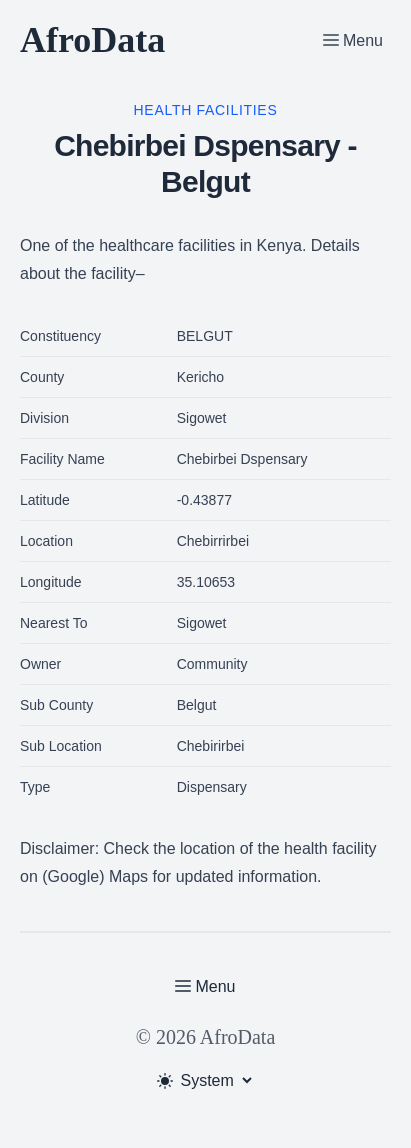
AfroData (92, 40)
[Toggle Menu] (353, 40)
